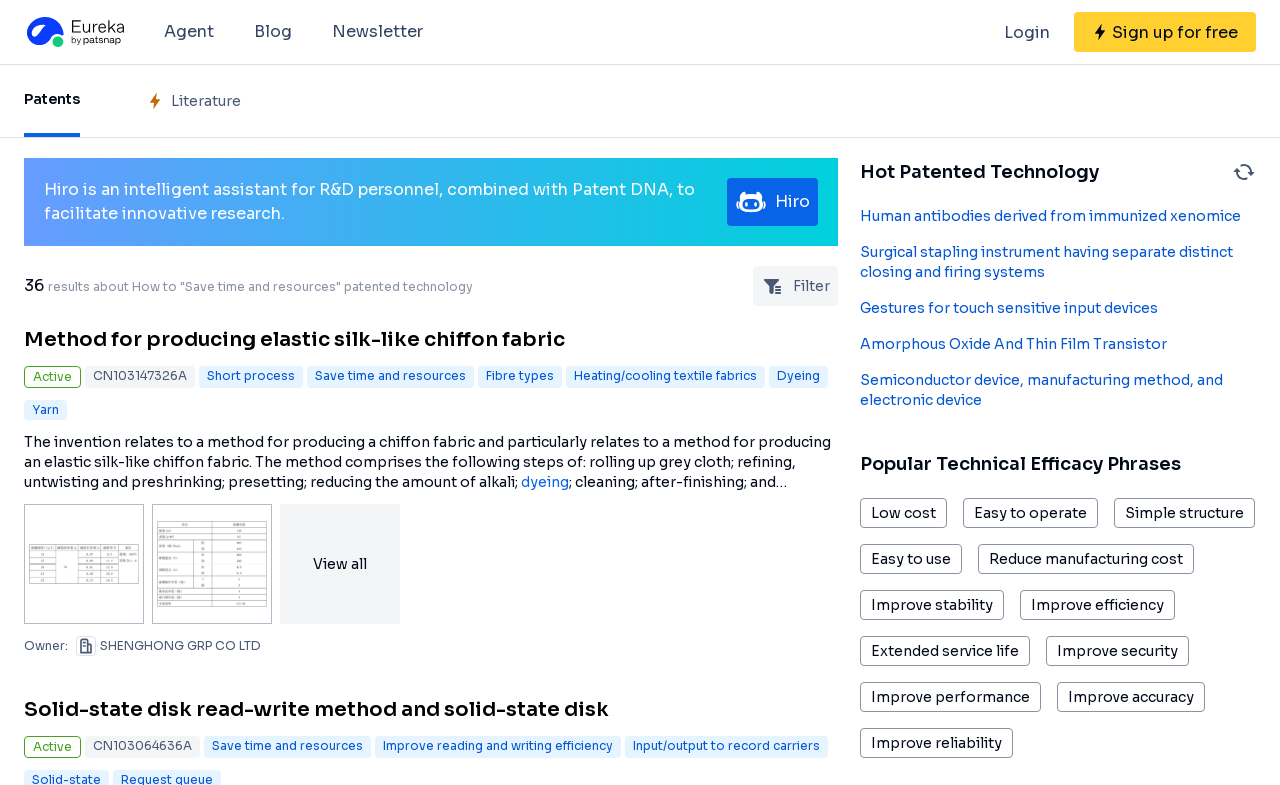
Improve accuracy (1131, 697)
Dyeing (798, 375)
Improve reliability (936, 743)
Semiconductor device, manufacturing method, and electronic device (1041, 390)
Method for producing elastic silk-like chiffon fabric (294, 339)
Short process (251, 375)
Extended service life (945, 651)
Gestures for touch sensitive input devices (1009, 308)
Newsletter (377, 31)
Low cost (903, 513)
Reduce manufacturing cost (1086, 559)
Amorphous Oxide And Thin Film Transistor (1013, 344)
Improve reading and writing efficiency (498, 745)
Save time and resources (390, 375)
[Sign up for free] (1165, 32)
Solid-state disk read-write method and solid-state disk (316, 709)
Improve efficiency (1097, 605)
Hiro (772, 202)
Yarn (45, 409)
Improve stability (932, 605)
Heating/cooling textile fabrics (665, 375)
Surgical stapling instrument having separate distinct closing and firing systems (1046, 262)
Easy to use (911, 559)
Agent (189, 31)
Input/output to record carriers (726, 745)
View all (340, 564)
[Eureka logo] (74, 32)
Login (1027, 32)
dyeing (545, 482)
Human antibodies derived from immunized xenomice (1050, 216)
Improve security (1117, 651)
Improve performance (950, 697)
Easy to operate (1030, 513)
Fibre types (520, 375)
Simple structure (1184, 513)
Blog (273, 31)
